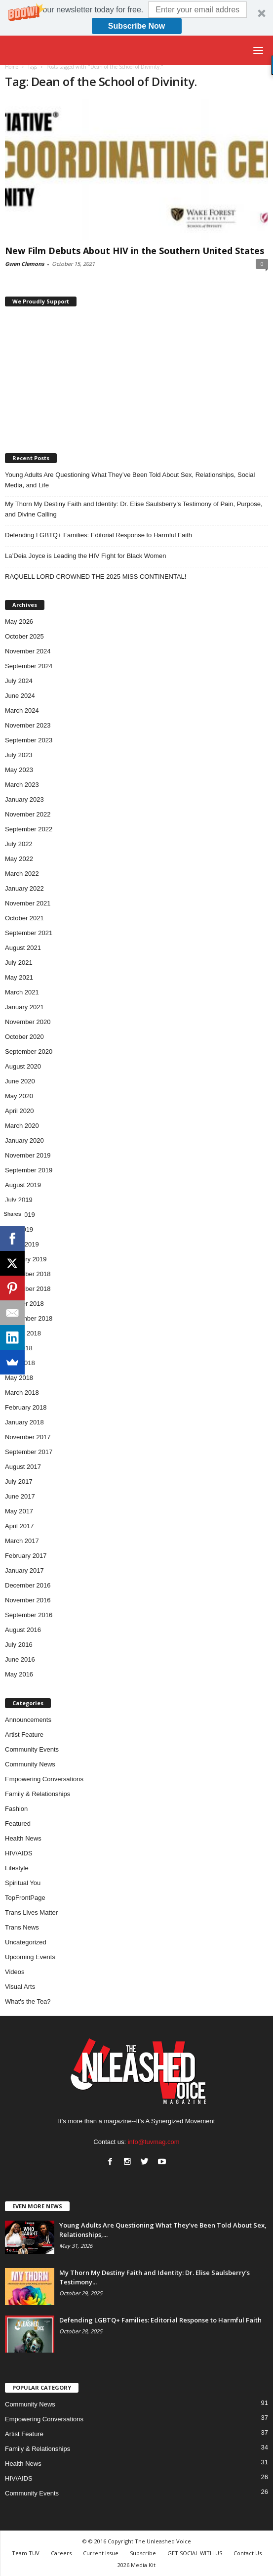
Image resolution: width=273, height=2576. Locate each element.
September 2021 (28, 933)
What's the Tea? (28, 2001)
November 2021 (28, 903)
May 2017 (19, 1511)
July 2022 (19, 844)
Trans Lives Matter (31, 1912)
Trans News (22, 1927)
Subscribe (143, 2553)
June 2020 (20, 1081)
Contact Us (248, 2553)
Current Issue (100, 2553)
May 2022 (19, 858)
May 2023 (19, 769)
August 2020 (23, 1066)
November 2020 (28, 1022)
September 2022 (28, 829)
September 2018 (28, 1318)
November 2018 (28, 1288)
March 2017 (22, 1541)
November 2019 (28, 1155)
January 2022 (24, 888)
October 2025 (24, 636)
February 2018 (26, 1407)
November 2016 (28, 1600)
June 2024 (20, 695)
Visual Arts (20, 1986)
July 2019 (19, 1199)
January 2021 (24, 1007)
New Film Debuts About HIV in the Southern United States (134, 251)
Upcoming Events (30, 1957)
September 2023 (28, 740)
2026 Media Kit (136, 2565)
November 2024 (28, 651)
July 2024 (19, 681)
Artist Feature (24, 1734)
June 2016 (20, 1659)
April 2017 (19, 1526)
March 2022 (22, 873)
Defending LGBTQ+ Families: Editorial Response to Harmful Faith (98, 535)
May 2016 (19, 1674)
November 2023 (28, 725)
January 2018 (24, 1422)
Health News (23, 1838)
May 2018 (19, 1377)
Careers (61, 2553)
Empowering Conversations (44, 1779)
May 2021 (19, 977)
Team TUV (25, 2553)
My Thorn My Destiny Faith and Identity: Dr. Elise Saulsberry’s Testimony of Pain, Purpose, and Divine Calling (134, 509)
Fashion (16, 1808)
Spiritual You (22, 1883)
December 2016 (28, 1585)
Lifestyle (17, 1868)
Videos (15, 1971)
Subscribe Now (136, 26)
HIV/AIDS (19, 1853)
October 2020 (24, 1036)
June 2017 (20, 1496)
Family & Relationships (37, 1794)
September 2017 (28, 1452)
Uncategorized (25, 1942)
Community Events (32, 1749)
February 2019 (26, 1259)
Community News (30, 1764)
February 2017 (26, 1555)
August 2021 (23, 947)
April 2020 (19, 1111)
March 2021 (22, 992)
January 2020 (24, 1140)
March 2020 (22, 1125)
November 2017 (28, 1437)
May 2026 (19, 621)
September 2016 (28, 1615)
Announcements (28, 1719)
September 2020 (28, 1051)
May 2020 (19, 1096)
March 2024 (22, 710)
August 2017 (23, 1466)
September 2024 (28, 666)
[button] (136, 18)
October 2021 (24, 918)
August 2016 (23, 1629)
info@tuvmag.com (154, 2142)
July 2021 (19, 962)
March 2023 (22, 784)
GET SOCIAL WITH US (194, 2553)
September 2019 (28, 1170)
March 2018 (22, 1392)
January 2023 (24, 799)
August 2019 (23, 1185)
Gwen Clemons (24, 263)
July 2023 (19, 755)
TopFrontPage (25, 1897)
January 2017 (24, 1570)
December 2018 (28, 1274)
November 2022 (28, 814)
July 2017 (19, 1481)
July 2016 (19, 1644)
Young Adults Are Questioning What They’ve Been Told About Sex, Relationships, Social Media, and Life (130, 480)
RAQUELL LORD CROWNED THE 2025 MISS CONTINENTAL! (95, 576)
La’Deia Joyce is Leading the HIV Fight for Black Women (85, 555)
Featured (18, 1823)
